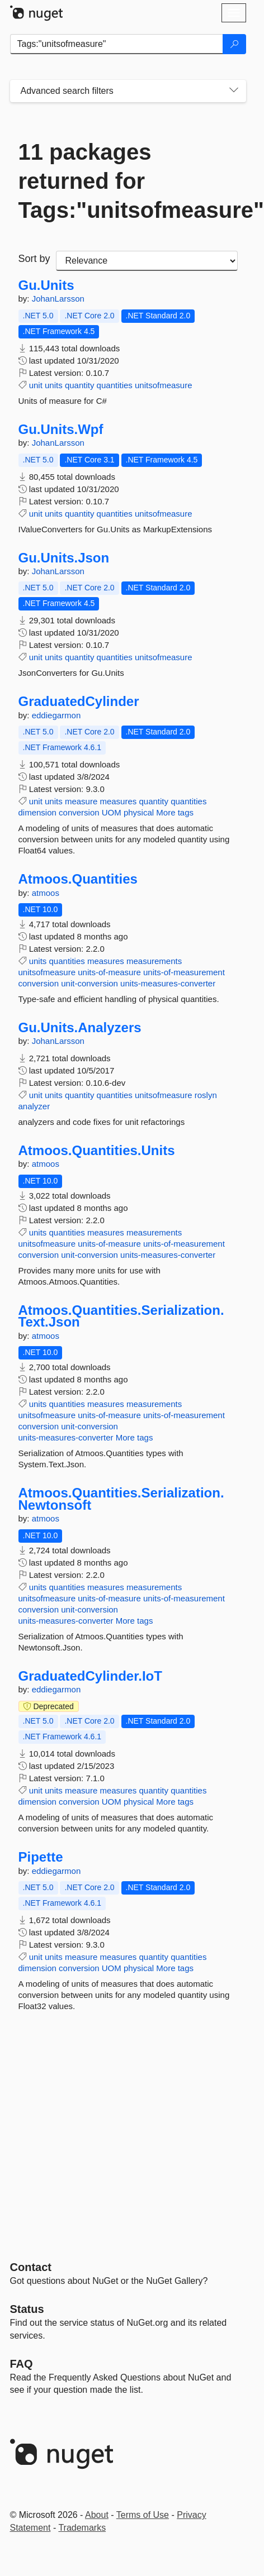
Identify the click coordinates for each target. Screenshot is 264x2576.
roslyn (206, 1095)
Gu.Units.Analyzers (80, 1028)
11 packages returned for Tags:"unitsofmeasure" (128, 181)
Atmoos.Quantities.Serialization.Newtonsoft (121, 1499)
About (97, 2515)
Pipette (40, 1857)
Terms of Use (142, 2515)
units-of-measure (109, 972)
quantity (80, 385)
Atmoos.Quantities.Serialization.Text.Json (121, 1316)
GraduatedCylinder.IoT (90, 1676)
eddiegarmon (56, 715)
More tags (175, 812)
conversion (79, 812)
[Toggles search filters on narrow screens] (233, 91)
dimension (37, 812)
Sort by (34, 258)
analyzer (34, 1106)
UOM (111, 812)
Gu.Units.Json (64, 558)
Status (27, 2309)
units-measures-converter (167, 983)
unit (36, 385)
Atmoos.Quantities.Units (96, 1150)
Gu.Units (46, 285)
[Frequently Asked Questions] (21, 2364)
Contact (30, 2267)
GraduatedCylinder (78, 701)
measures (118, 801)
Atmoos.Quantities (78, 879)
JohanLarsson (58, 298)
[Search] (234, 44)
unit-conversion (89, 983)
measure (81, 801)
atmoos (45, 893)
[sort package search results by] (147, 261)
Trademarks (82, 2527)
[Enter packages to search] (116, 44)
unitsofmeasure (163, 385)
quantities (115, 385)
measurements (154, 961)
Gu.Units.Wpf (60, 429)
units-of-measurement (184, 972)
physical (139, 812)
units (54, 385)
